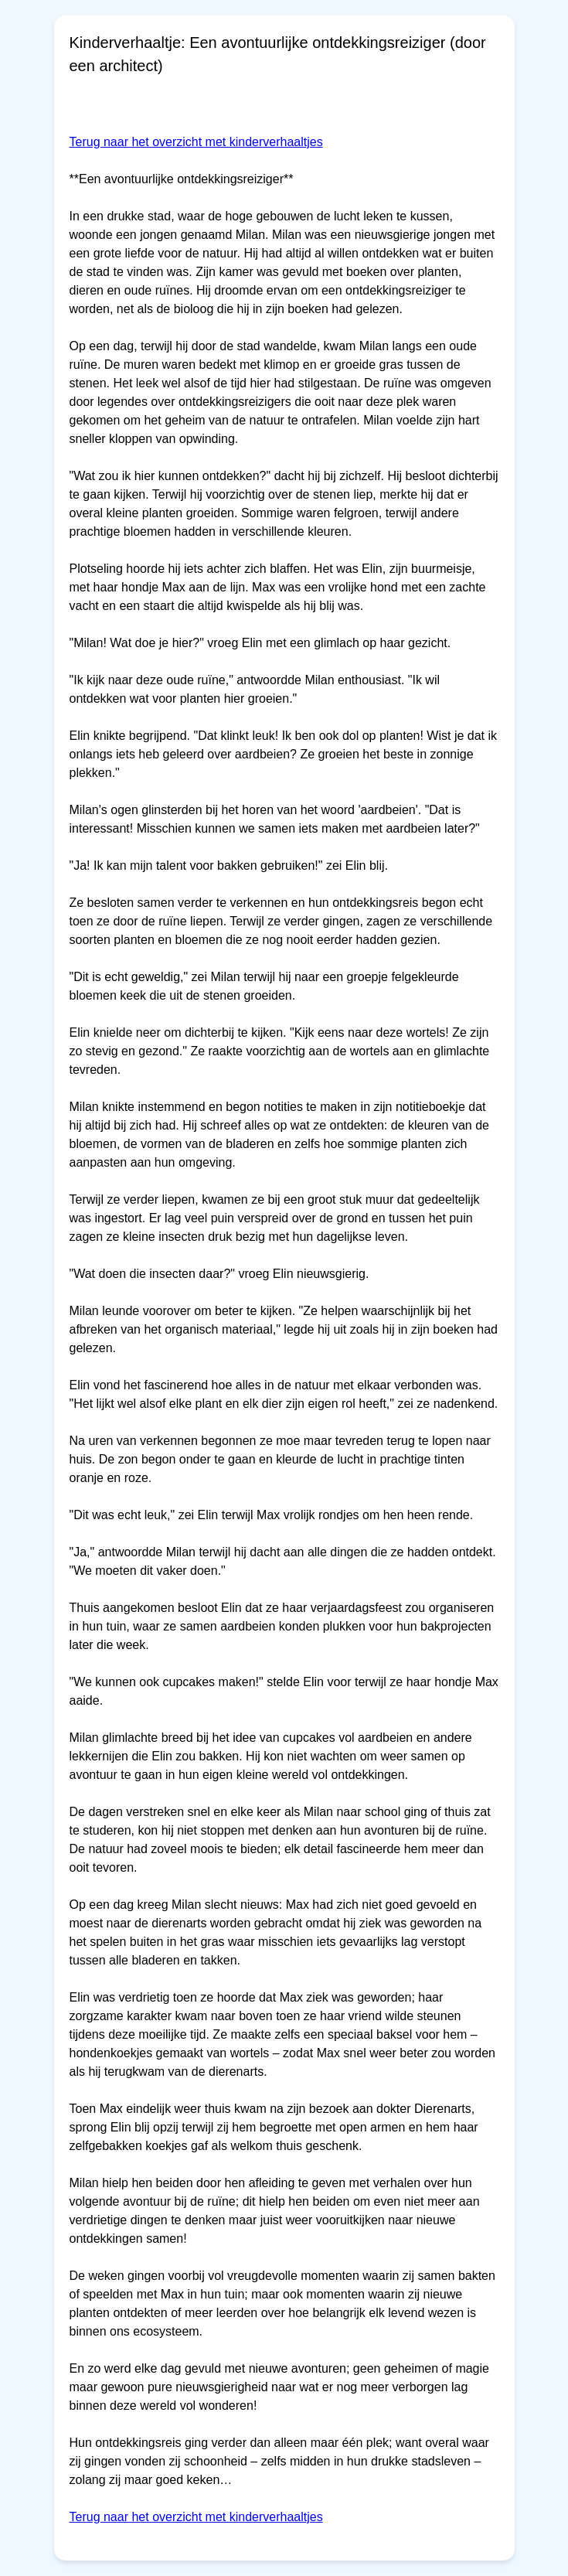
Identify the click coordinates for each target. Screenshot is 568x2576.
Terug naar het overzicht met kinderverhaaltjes (196, 141)
